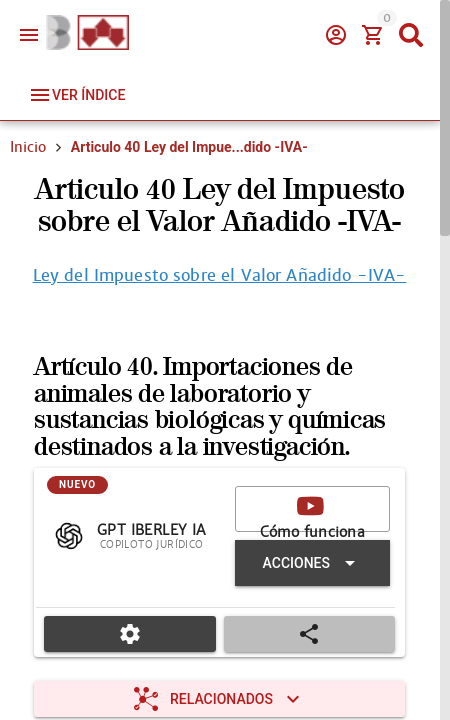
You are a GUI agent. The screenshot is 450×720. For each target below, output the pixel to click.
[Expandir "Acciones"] (312, 563)
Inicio (28, 147)
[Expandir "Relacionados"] (219, 699)
